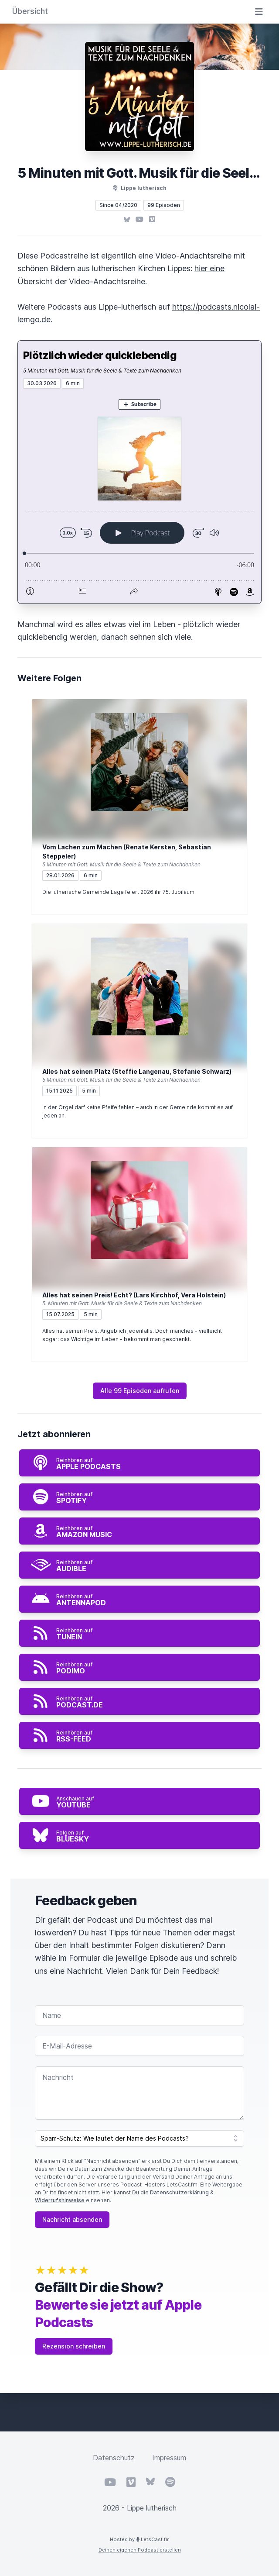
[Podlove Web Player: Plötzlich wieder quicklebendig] (139, 496)
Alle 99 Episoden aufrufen (139, 1390)
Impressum (169, 2457)
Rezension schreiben (73, 2346)
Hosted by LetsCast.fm (140, 2539)
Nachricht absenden (72, 2219)
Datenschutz (114, 2457)
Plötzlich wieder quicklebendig (100, 355)
